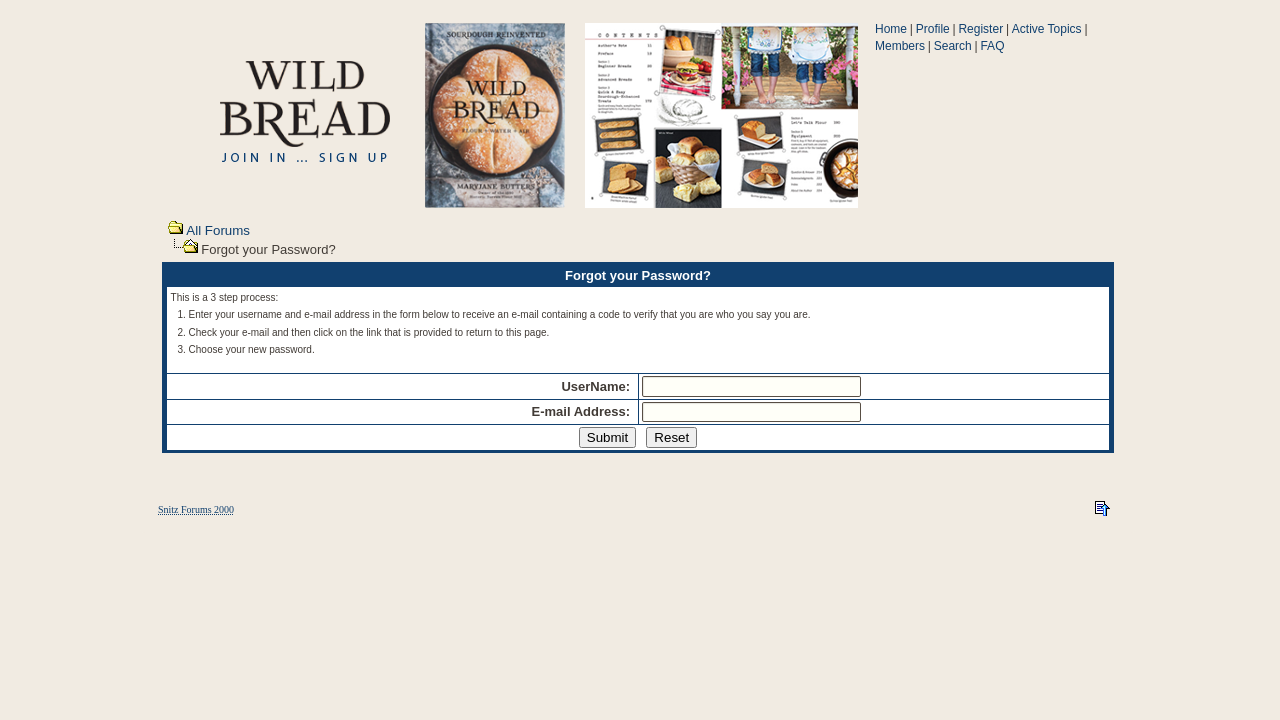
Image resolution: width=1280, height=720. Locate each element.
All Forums (218, 230)
